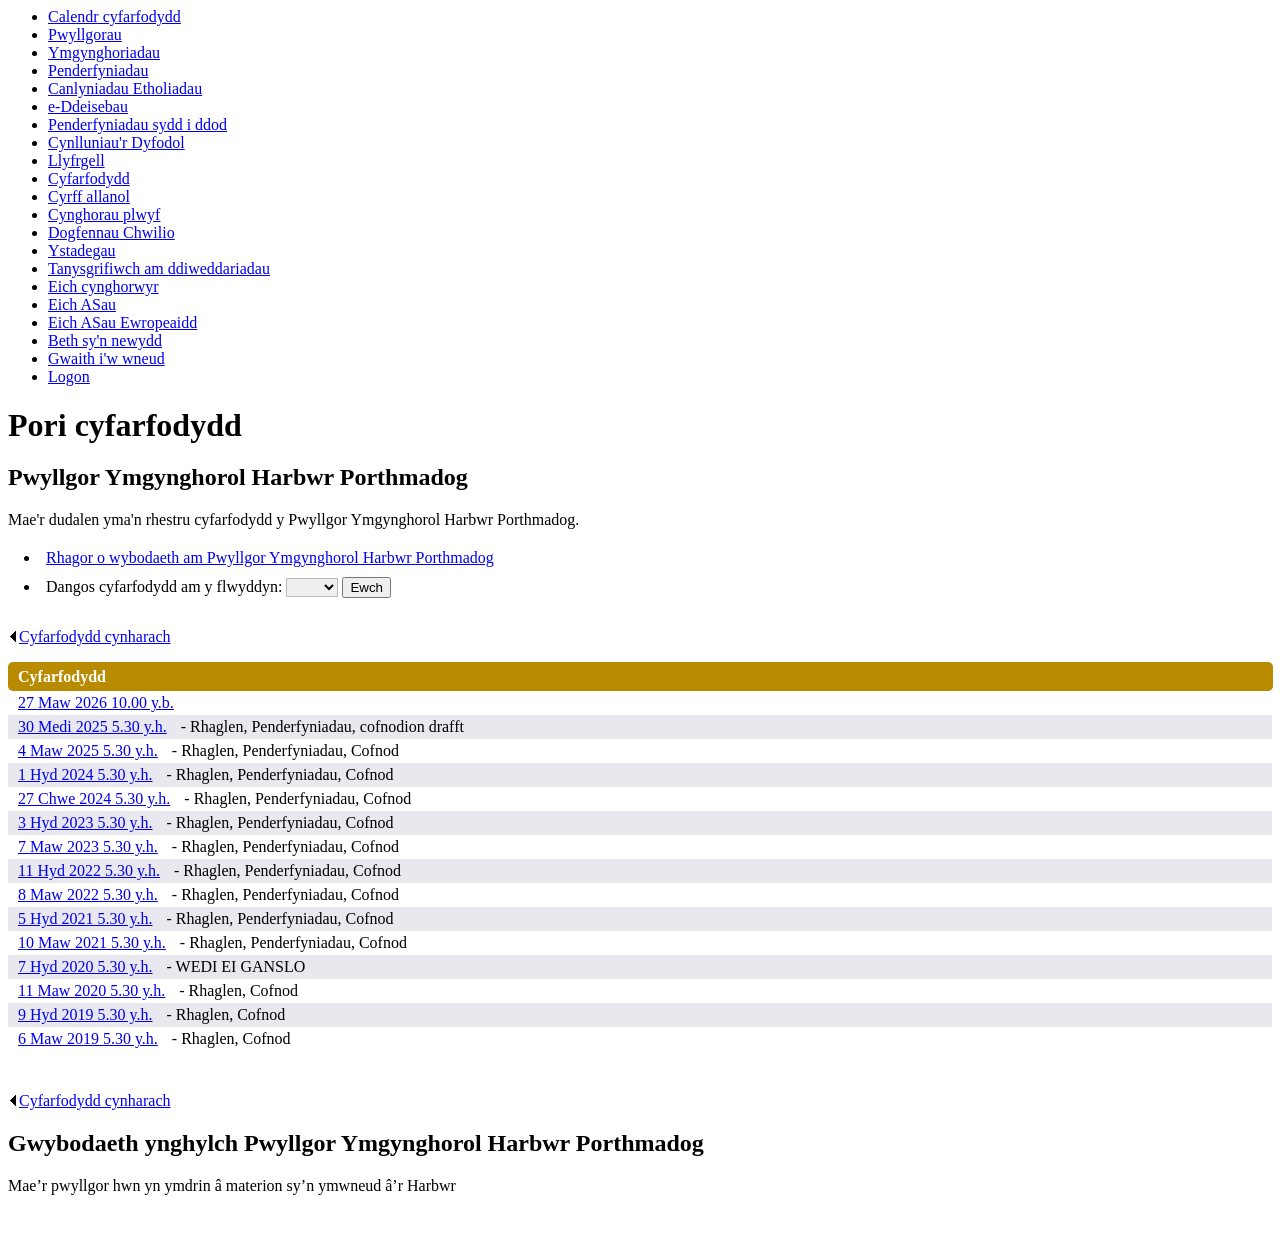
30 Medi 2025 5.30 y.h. (92, 726)
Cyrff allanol (89, 196)
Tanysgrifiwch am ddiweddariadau (159, 268)
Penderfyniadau (98, 70)
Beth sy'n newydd (105, 340)
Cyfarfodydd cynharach (89, 636)
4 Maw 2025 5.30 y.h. (88, 750)
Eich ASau (82, 304)
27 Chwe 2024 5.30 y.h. (94, 798)
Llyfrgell (76, 160)
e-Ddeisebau (88, 106)
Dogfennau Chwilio (111, 232)
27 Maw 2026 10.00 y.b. (96, 702)
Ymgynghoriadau (104, 52)
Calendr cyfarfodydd (114, 16)
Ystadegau (82, 250)
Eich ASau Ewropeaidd (122, 322)
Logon (69, 376)
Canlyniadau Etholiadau (125, 88)
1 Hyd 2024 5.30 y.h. (85, 774)
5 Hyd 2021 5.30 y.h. (85, 918)
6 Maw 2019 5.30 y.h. (88, 1038)
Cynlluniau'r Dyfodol (116, 142)
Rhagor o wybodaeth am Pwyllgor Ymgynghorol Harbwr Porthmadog (270, 557)
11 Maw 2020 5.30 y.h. (91, 990)
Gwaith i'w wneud (106, 358)
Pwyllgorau (85, 34)
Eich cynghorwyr (103, 286)
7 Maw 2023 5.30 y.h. (88, 846)
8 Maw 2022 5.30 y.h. (88, 894)
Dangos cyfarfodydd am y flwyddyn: (166, 586)
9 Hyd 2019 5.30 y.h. (85, 1014)
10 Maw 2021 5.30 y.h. (92, 942)
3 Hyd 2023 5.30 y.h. (85, 822)
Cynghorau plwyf (104, 214)
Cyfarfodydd (89, 178)
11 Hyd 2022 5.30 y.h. (89, 870)
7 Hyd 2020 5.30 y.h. (85, 966)
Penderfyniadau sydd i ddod (137, 124)
